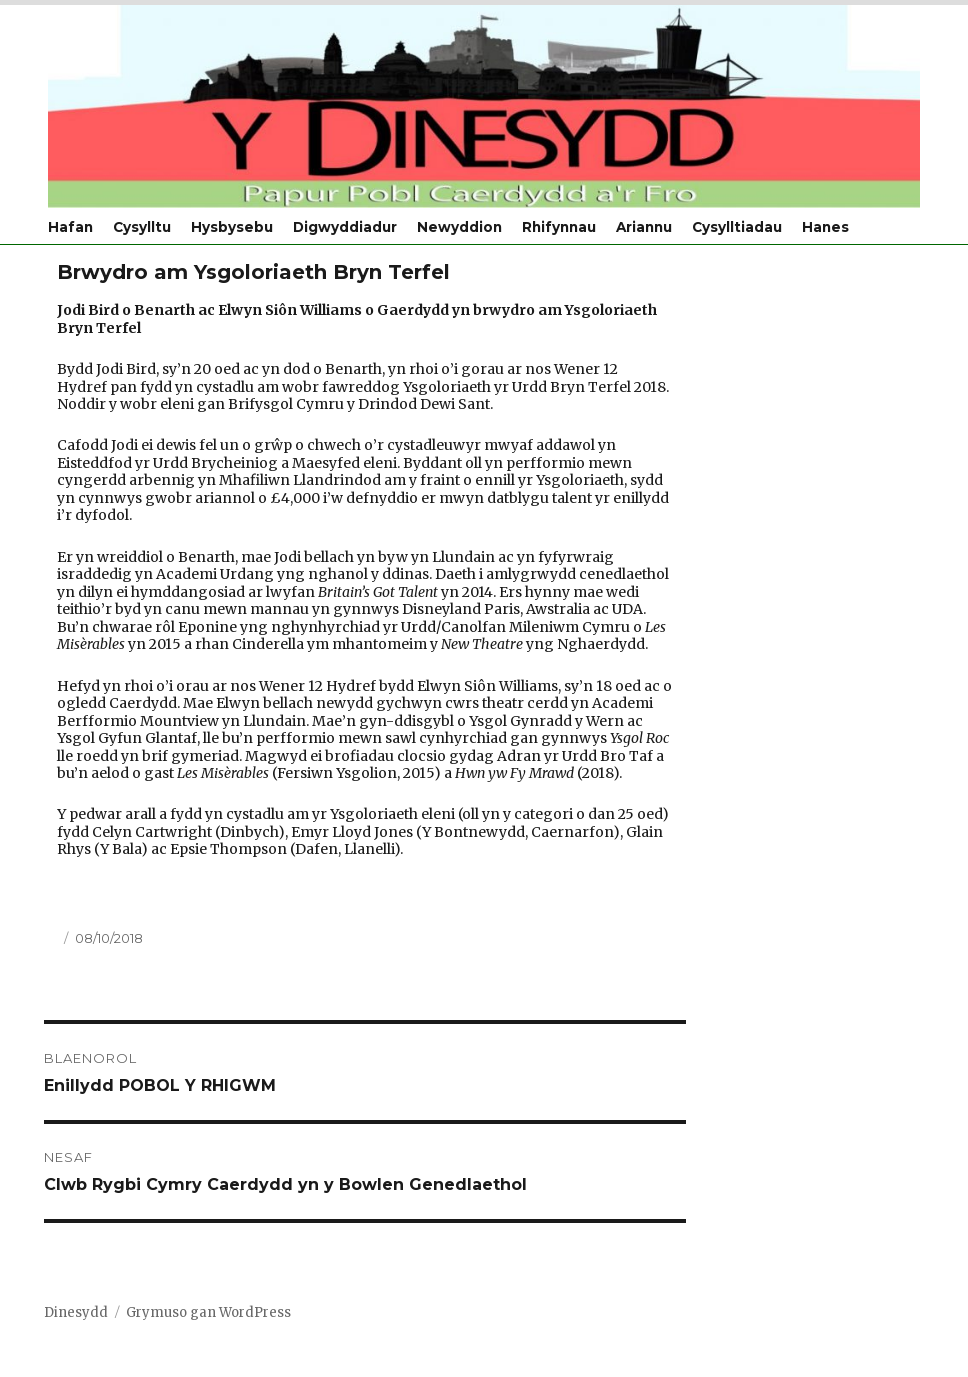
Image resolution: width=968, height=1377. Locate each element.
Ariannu (644, 227)
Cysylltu (142, 227)
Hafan (70, 227)
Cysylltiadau (737, 227)
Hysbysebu (232, 227)
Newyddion (459, 227)
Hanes (825, 227)
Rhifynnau (559, 227)
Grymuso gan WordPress (208, 1312)
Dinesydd (76, 1312)
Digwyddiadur (345, 227)
